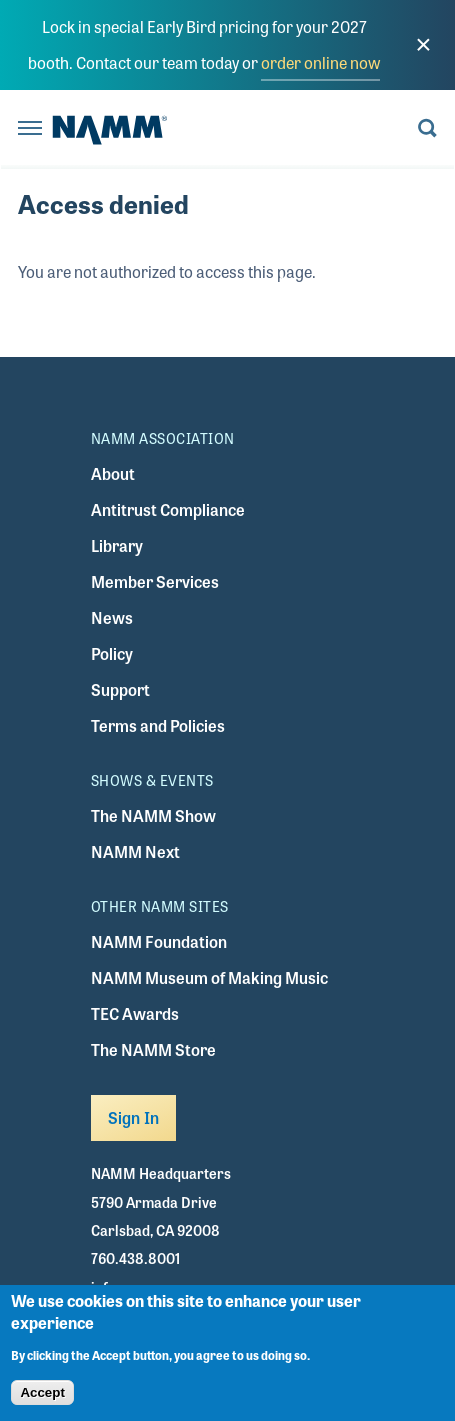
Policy (112, 653)
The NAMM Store (153, 1049)
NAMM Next (135, 851)
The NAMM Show (153, 815)
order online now (320, 62)
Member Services (155, 581)
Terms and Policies (158, 725)
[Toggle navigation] (30, 129)
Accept (42, 1401)
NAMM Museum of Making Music (209, 977)
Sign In (133, 1117)
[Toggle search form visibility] (427, 129)
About (113, 473)
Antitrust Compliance (168, 509)
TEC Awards (135, 1013)
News (112, 617)
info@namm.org (143, 1287)
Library (117, 545)
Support (120, 689)
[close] (423, 45)
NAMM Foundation (159, 941)
